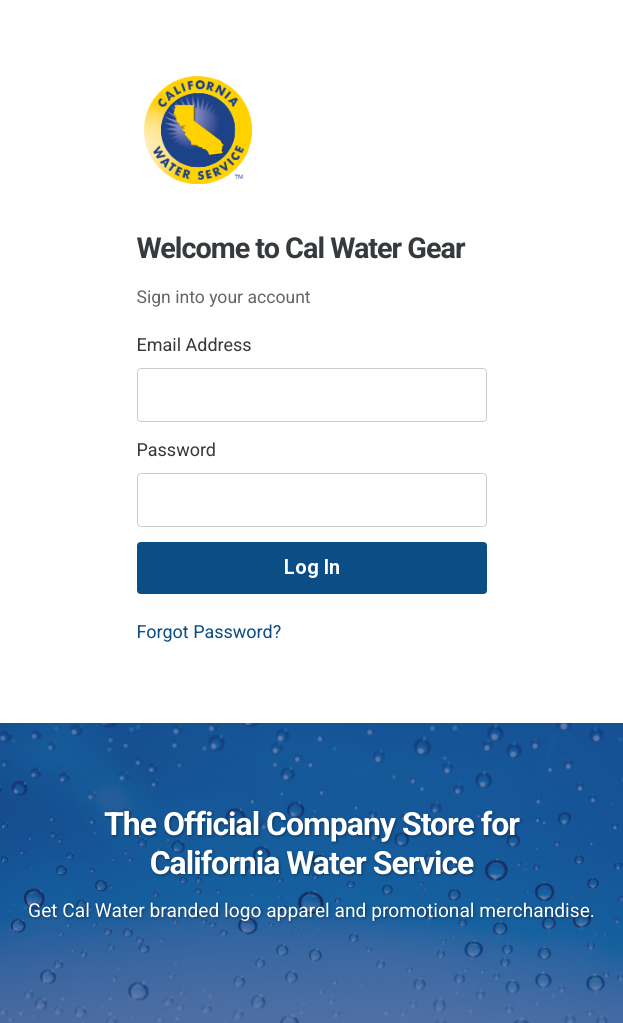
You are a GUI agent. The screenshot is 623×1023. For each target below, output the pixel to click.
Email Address (194, 345)
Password (177, 450)
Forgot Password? (209, 632)
